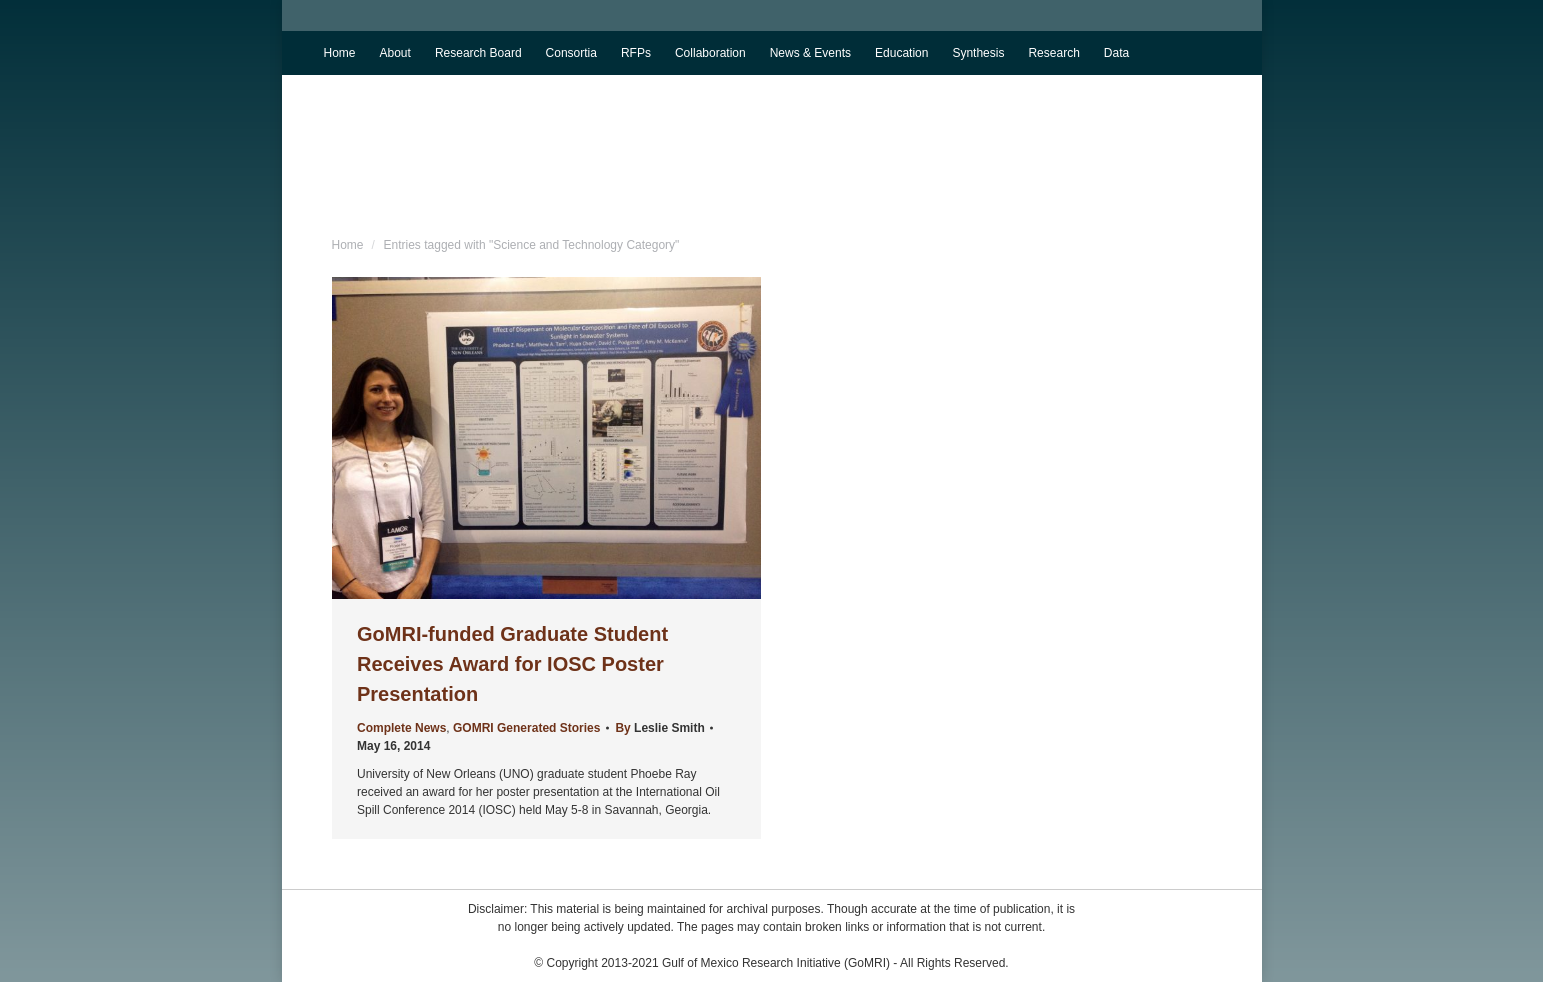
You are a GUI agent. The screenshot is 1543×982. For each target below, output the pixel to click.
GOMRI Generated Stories (526, 728)
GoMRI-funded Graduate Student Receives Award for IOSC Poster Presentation (512, 664)
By (659, 728)
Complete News (401, 728)
